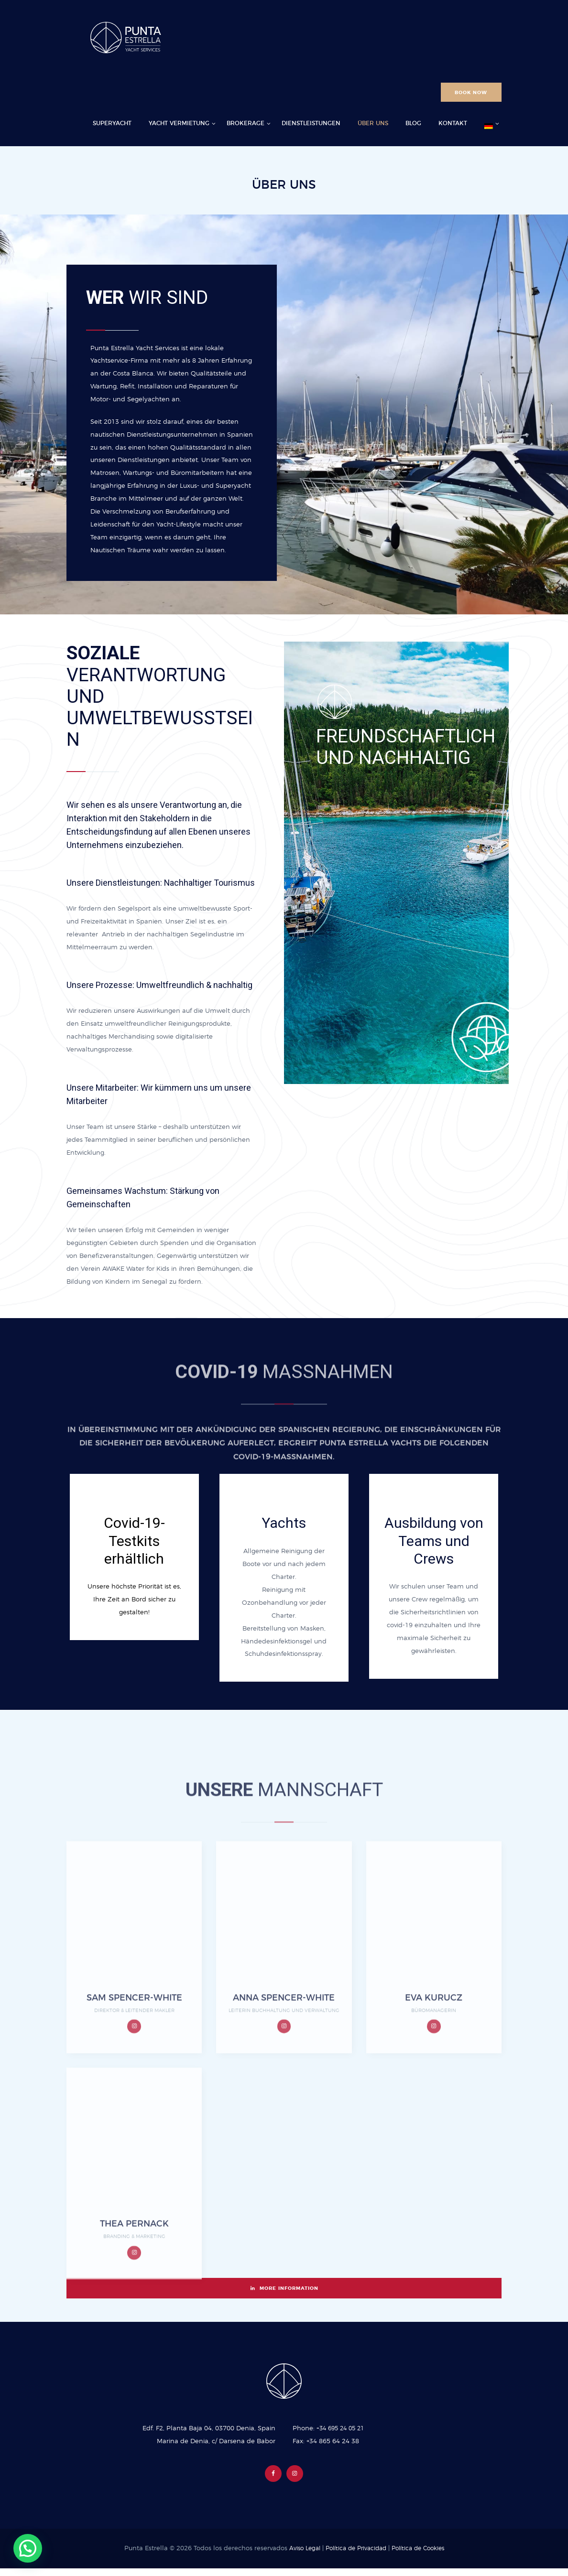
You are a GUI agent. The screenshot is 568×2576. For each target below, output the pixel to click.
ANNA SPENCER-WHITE (284, 2092)
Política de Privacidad (354, 2556)
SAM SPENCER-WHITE (134, 2092)
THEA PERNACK (134, 2319)
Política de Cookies (422, 2556)
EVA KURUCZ (433, 2092)
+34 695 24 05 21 (343, 2435)
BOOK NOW (471, 92)
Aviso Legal (299, 2556)
